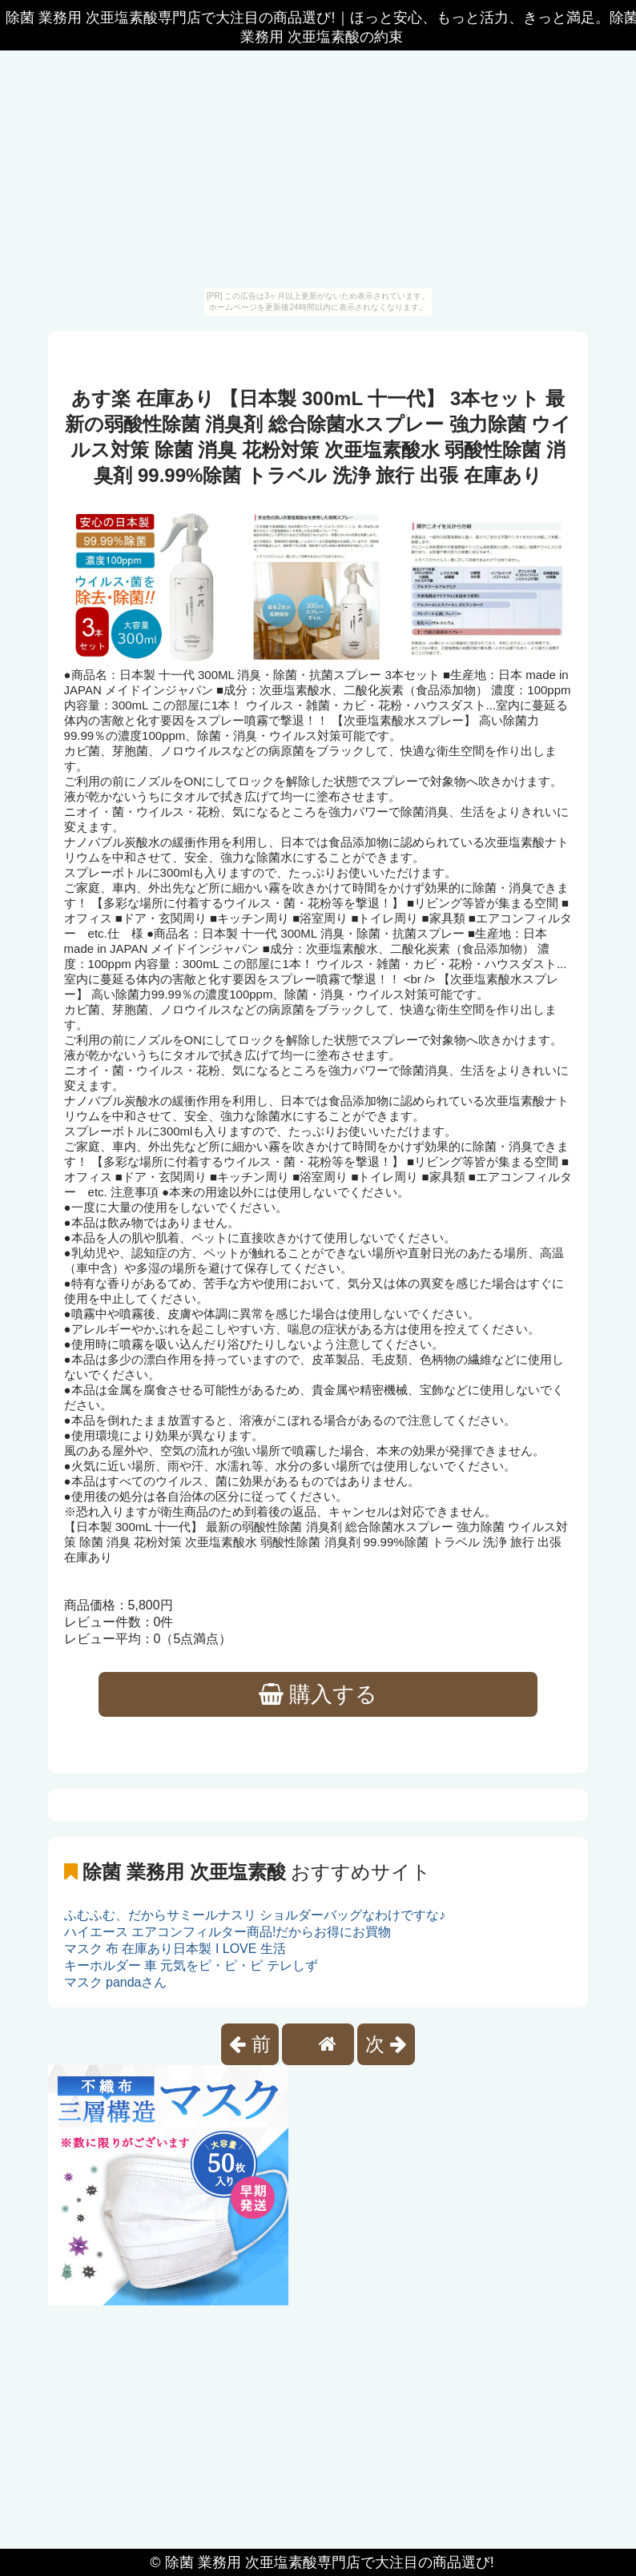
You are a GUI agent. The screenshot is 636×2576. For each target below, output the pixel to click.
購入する (318, 1694)
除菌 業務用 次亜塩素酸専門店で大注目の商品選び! (329, 2562)
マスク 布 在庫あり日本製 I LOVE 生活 (175, 1948)
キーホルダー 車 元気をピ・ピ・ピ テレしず (191, 1965)
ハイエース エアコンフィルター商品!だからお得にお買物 (228, 1932)
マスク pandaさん (115, 1982)
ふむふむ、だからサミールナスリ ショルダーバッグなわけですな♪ (254, 1915)
